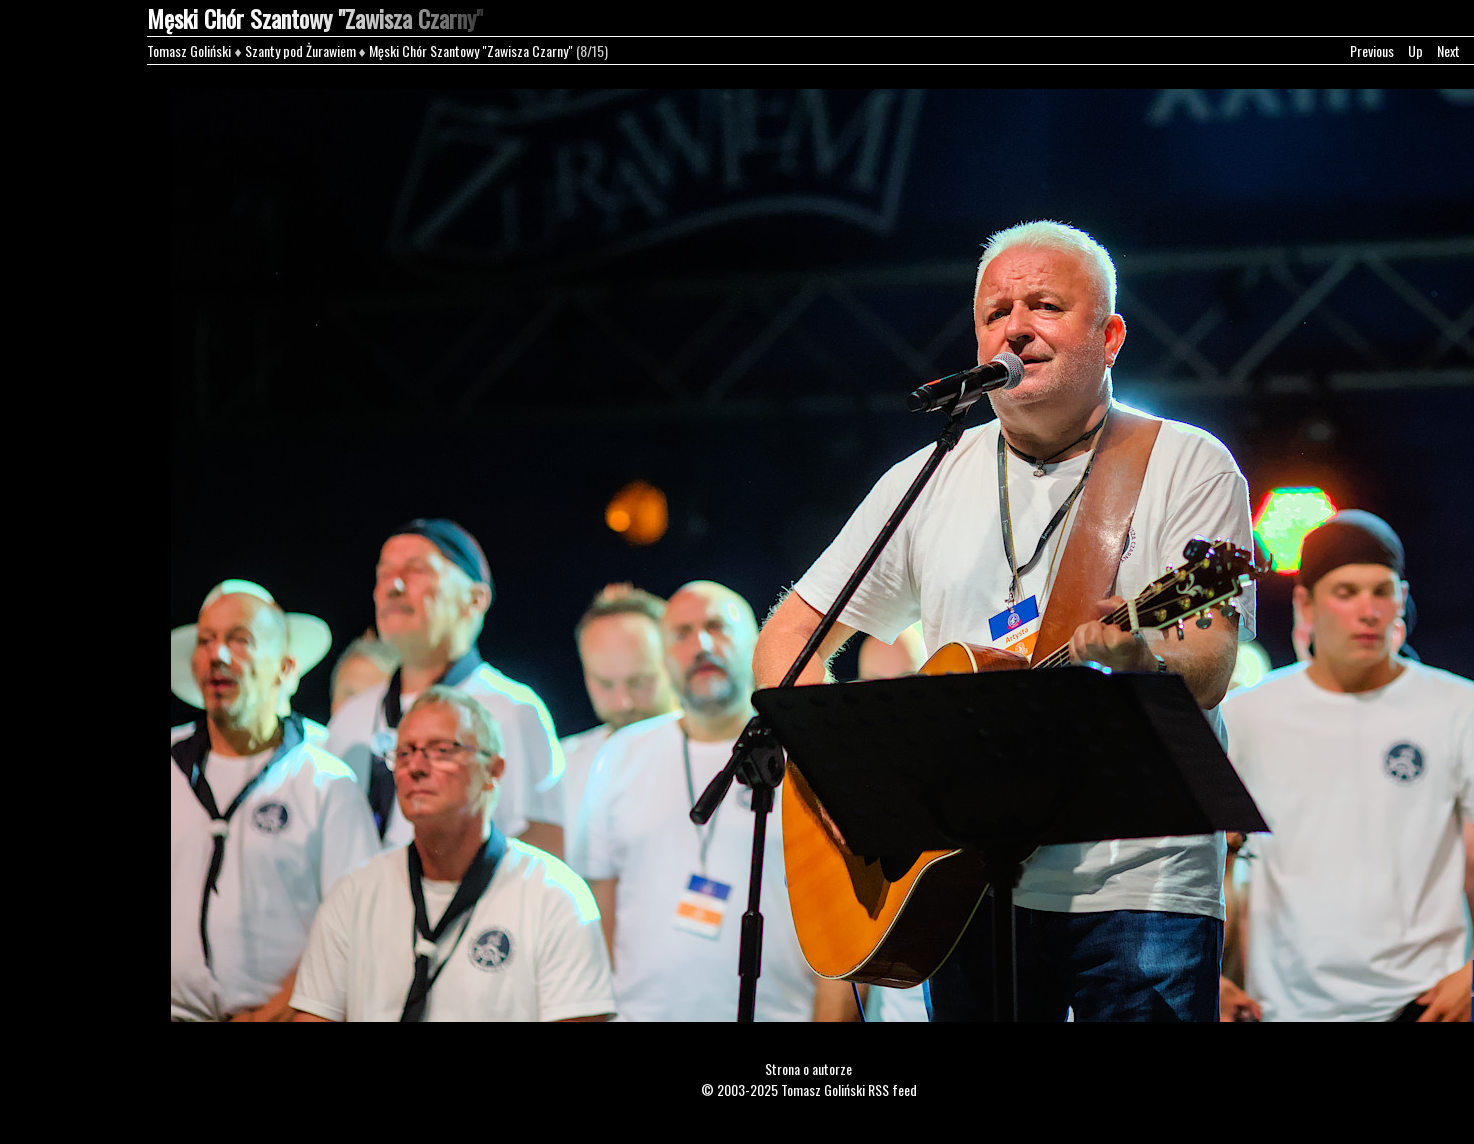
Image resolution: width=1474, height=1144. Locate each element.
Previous (1372, 50)
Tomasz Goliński (189, 50)
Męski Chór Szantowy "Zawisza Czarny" (471, 50)
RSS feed (892, 1089)
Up (1415, 50)
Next (1448, 50)
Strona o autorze (808, 1068)
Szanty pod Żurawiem (300, 50)
